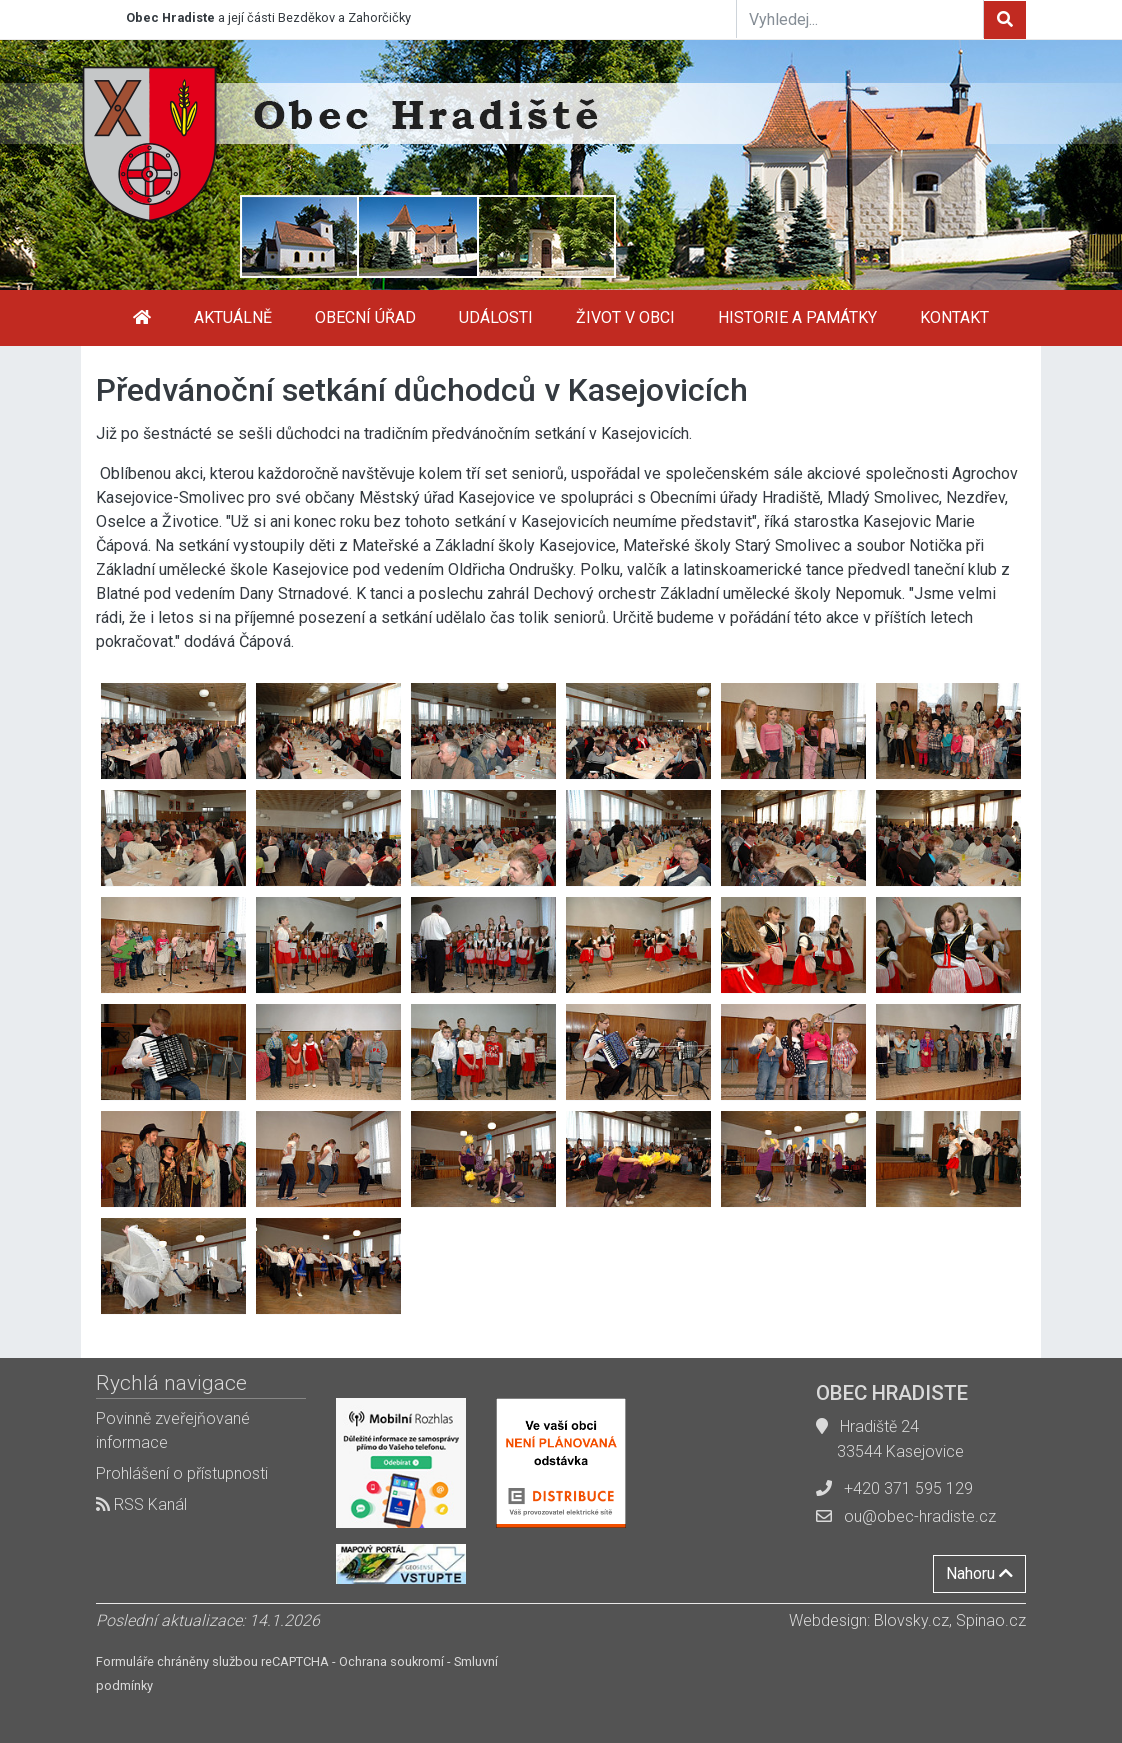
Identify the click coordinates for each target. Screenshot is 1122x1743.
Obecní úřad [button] (365, 317)
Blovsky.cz (911, 1620)
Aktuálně (233, 317)
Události (496, 317)
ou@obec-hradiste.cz (920, 1516)
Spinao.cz (991, 1620)
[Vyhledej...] (860, 19)
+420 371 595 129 (908, 1488)
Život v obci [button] (625, 317)
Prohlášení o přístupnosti (182, 1473)
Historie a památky (797, 317)
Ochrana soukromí (391, 1661)
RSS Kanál (141, 1504)
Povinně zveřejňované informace (173, 1430)
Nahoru (979, 1573)
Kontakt (954, 317)
